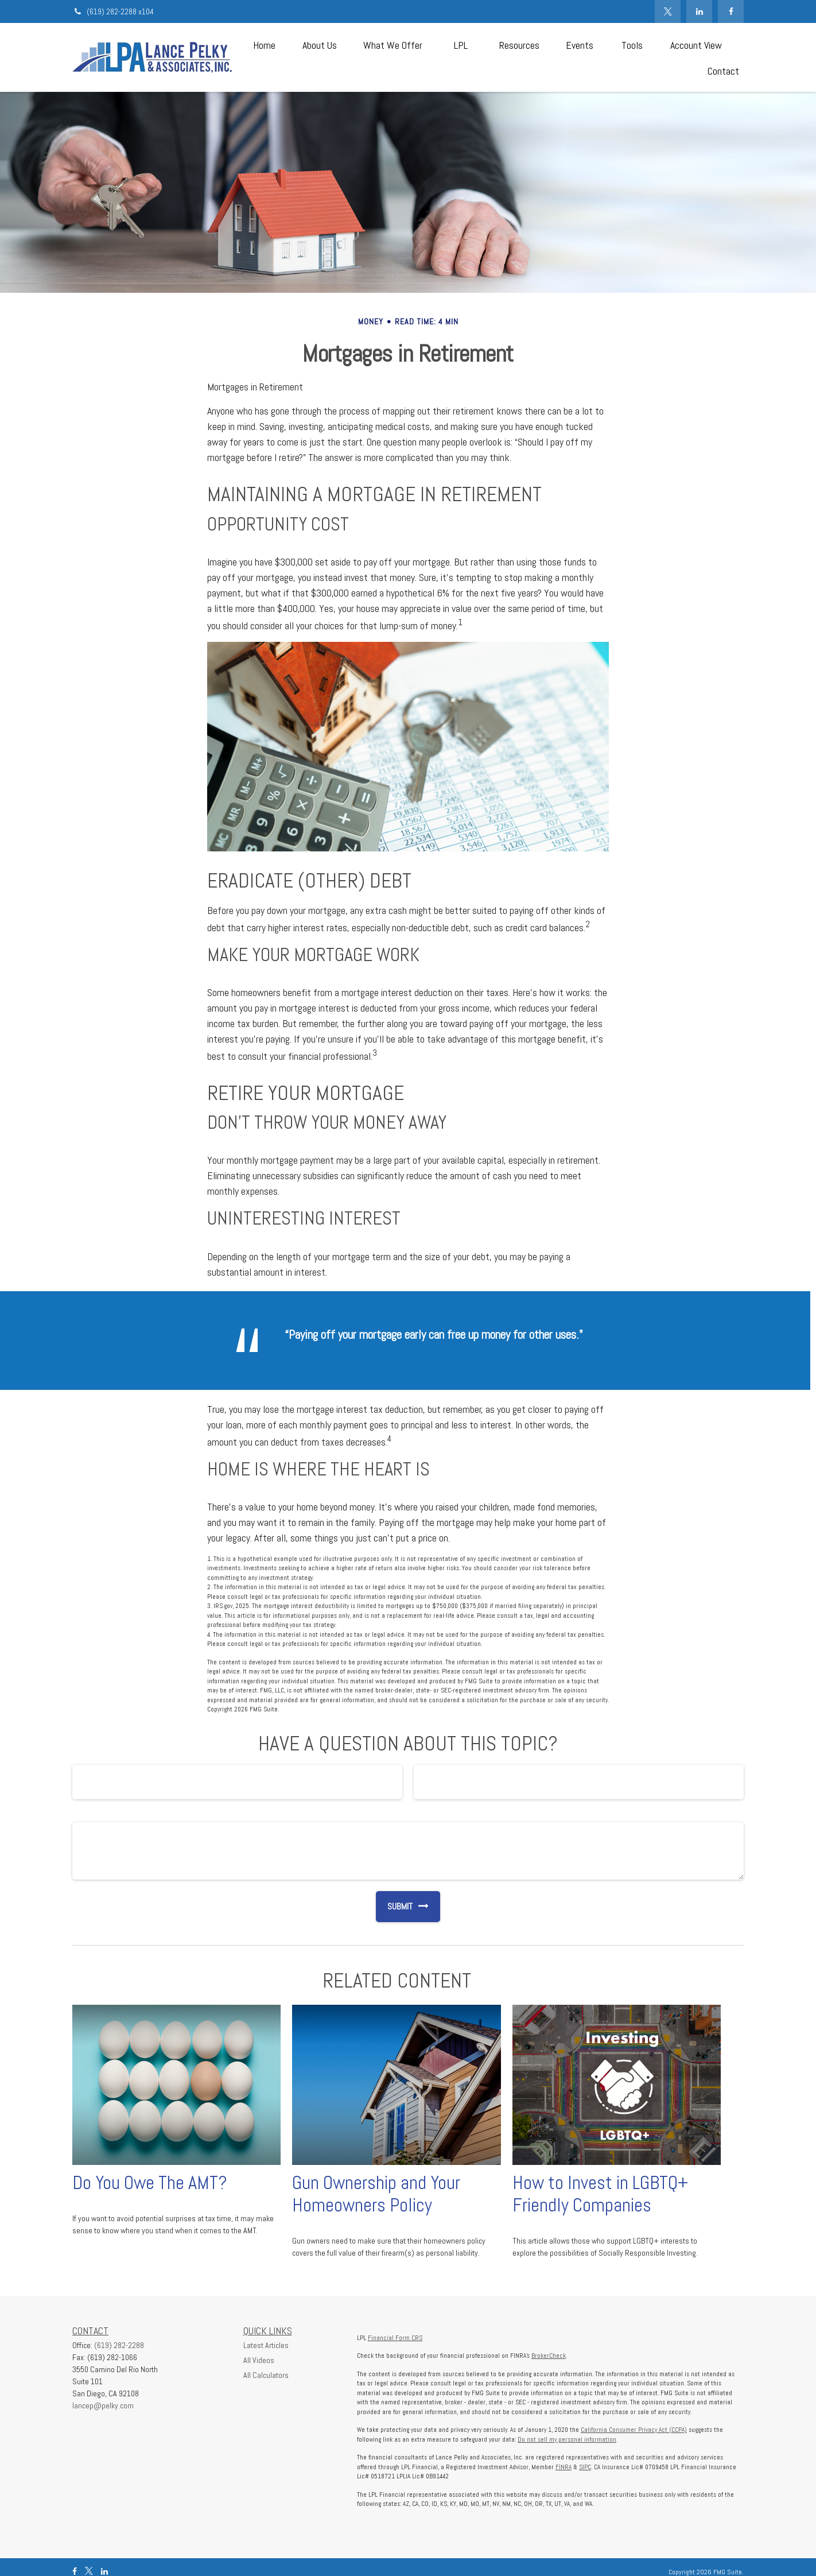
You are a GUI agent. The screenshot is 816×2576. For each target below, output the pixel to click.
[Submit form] (394, 1906)
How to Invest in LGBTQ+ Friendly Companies (600, 2194)
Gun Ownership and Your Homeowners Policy (376, 2194)
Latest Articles (266, 2345)
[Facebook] (731, 11)
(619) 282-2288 (119, 2345)
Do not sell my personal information (567, 2439)
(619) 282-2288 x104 (113, 11)
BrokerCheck (548, 2356)
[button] (264, 44)
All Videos (258, 2360)
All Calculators (266, 2375)
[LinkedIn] (699, 11)
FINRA (563, 2467)
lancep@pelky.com (103, 2405)
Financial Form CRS (395, 2338)
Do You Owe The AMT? (149, 2183)
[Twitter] (668, 11)
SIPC (585, 2467)
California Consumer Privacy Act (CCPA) (634, 2430)
